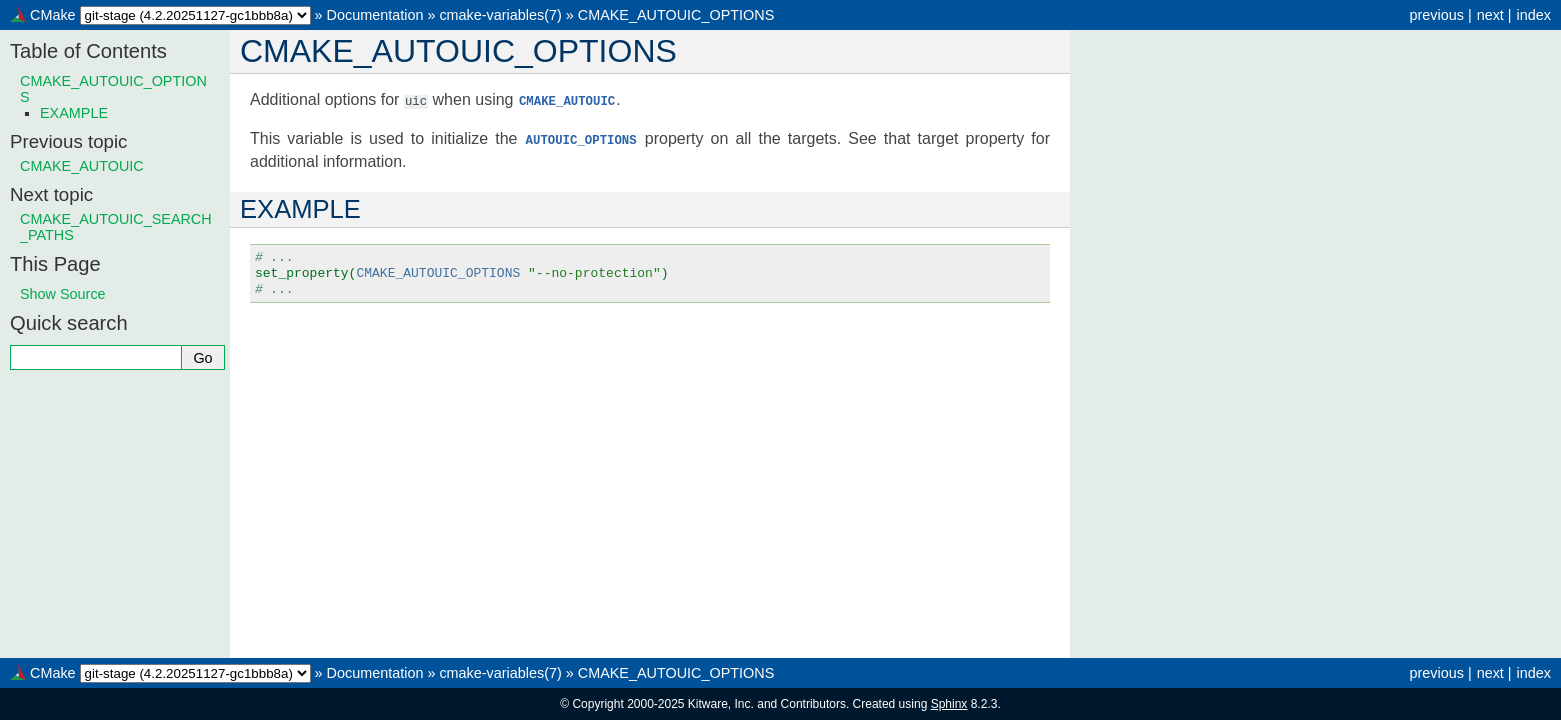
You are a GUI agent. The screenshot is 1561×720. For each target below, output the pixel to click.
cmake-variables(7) (500, 15)
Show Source (63, 294)
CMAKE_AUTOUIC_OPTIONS (676, 15)
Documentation (375, 15)
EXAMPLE (74, 113)
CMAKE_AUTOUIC (82, 166)
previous (1436, 15)
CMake (53, 15)
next (1490, 15)
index (1534, 15)
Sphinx (949, 704)
